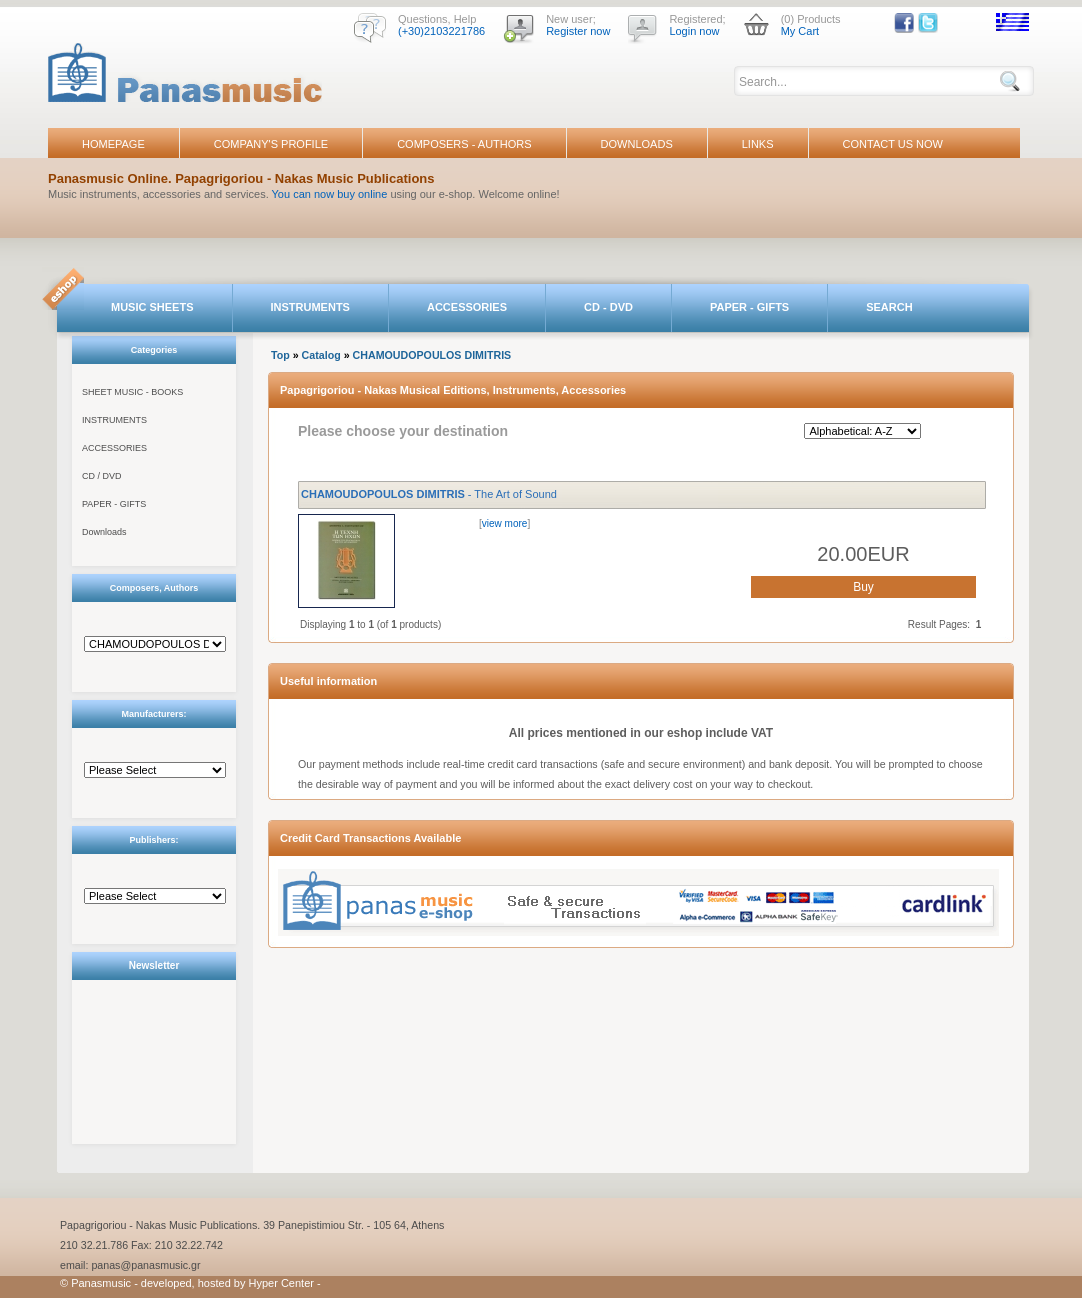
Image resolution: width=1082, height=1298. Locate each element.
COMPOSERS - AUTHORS (464, 144)
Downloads (104, 532)
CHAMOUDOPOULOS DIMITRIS (432, 355)
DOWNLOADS (637, 144)
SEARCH (889, 307)
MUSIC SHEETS (152, 307)
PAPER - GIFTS (749, 307)
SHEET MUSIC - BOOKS (132, 392)
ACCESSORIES (467, 307)
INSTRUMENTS (310, 307)
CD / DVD (102, 476)
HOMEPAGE (113, 144)
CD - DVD (608, 307)
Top (280, 355)
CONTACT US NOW (893, 144)
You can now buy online (330, 194)
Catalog (321, 355)
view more (505, 523)
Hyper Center (281, 1283)
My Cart (800, 31)
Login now (694, 31)
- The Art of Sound (429, 494)
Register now (578, 31)
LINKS (758, 144)
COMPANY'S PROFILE (271, 144)
